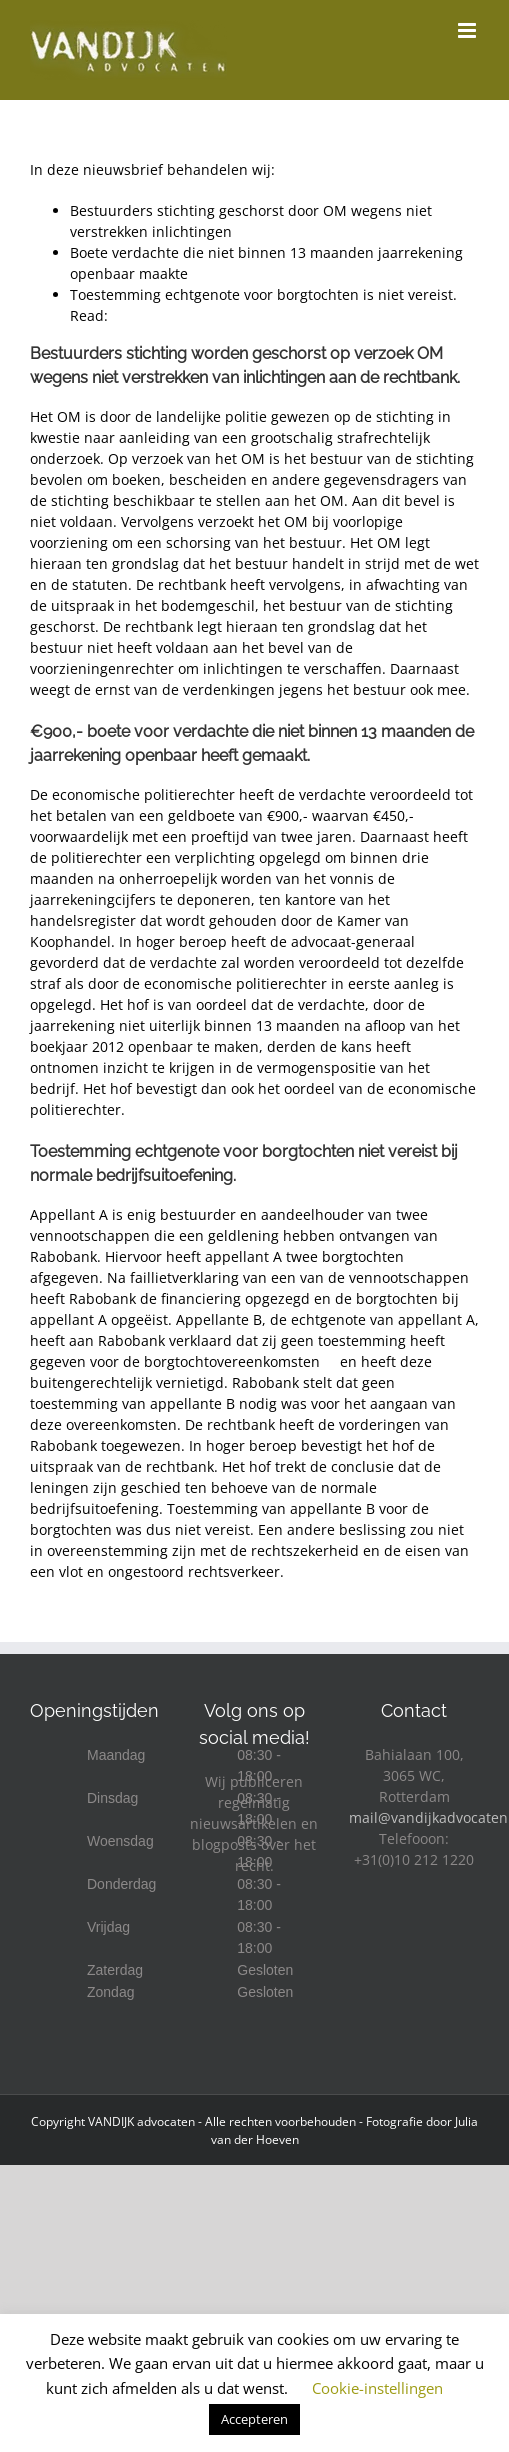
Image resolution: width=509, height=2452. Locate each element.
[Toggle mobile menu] (468, 30)
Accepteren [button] (254, 2419)
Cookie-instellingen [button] (377, 2388)
